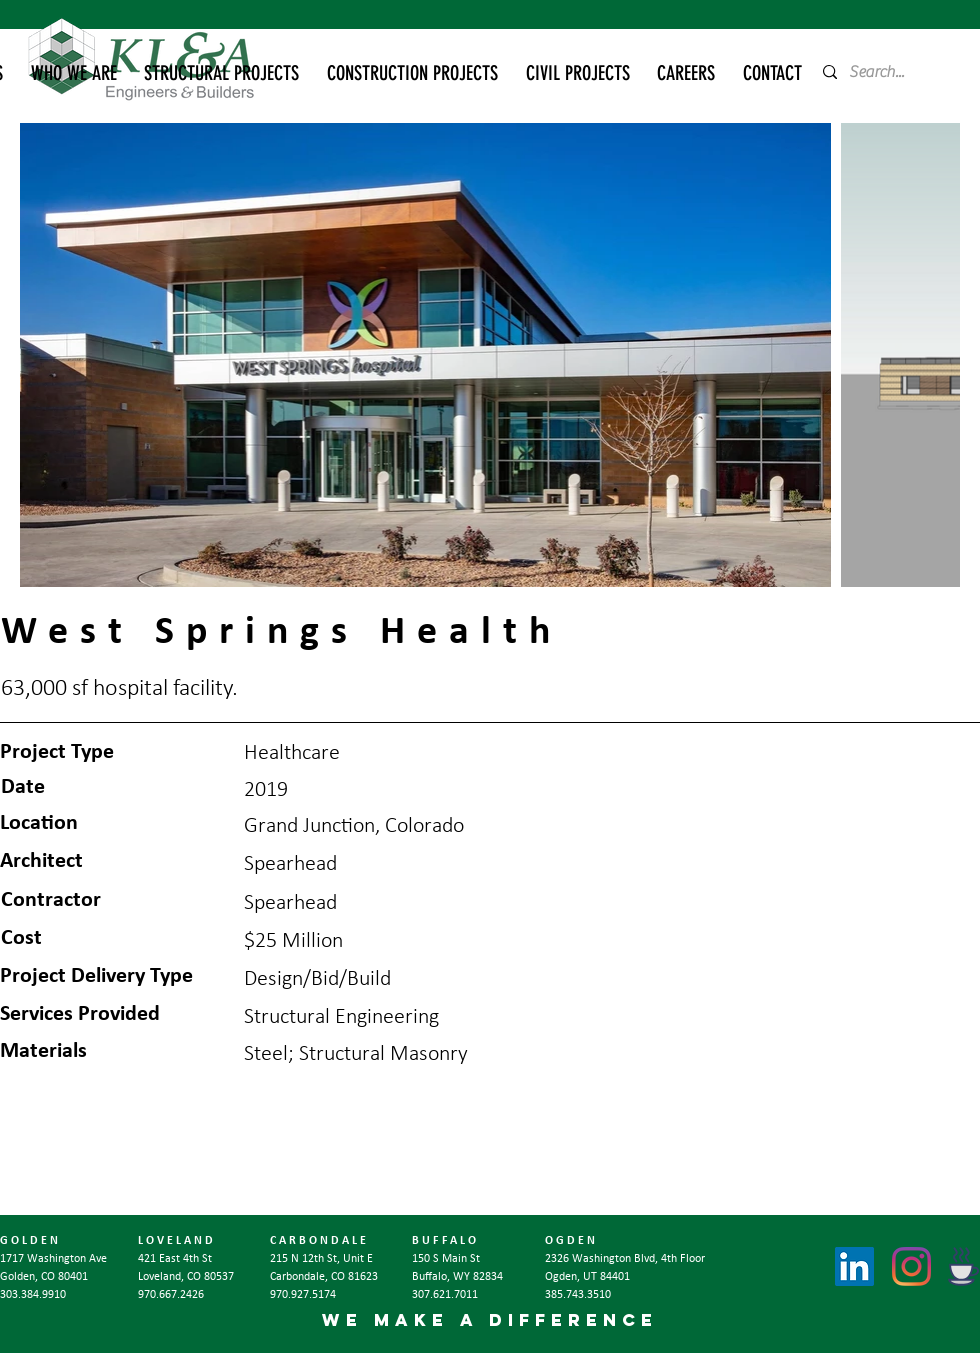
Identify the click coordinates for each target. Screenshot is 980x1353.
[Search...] (883, 72)
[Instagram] (911, 1266)
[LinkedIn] (854, 1266)
